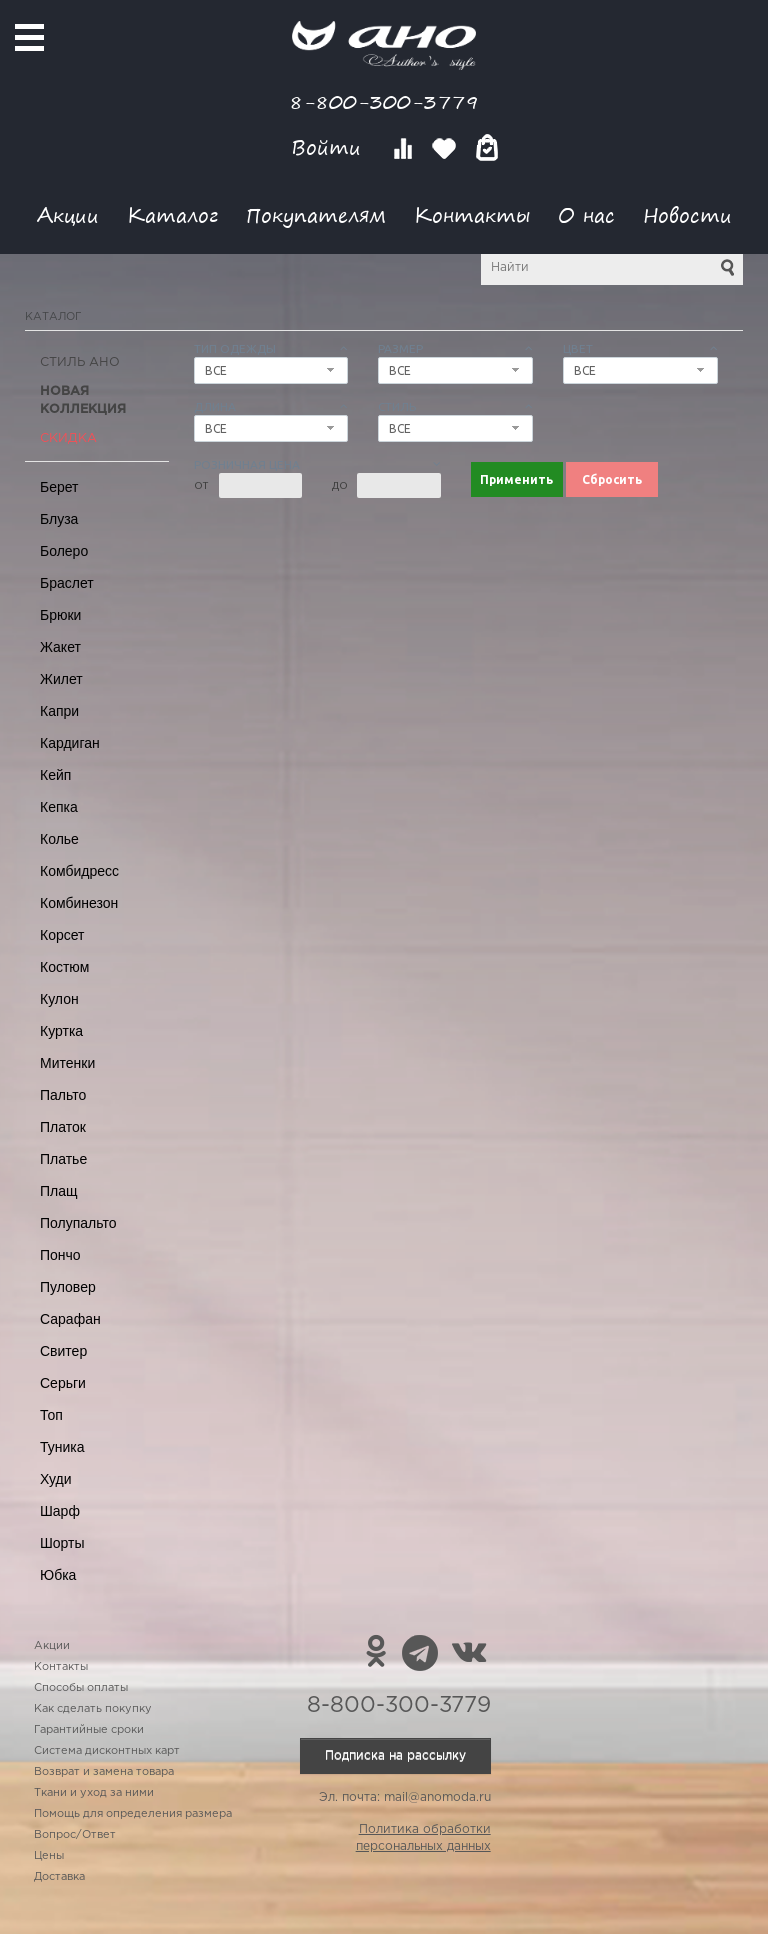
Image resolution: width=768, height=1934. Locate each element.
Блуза (59, 519)
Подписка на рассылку (395, 1755)
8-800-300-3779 (384, 101)
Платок (63, 1127)
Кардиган (70, 743)
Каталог (172, 214)
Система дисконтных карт (107, 1751)
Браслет (67, 583)
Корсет (62, 935)
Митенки (67, 1063)
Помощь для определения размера (133, 1814)
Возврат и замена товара (104, 1772)
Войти (329, 147)
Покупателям (316, 214)
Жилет (61, 679)
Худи (56, 1479)
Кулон (59, 999)
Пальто (63, 1095)
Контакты (472, 214)
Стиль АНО (80, 362)
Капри (59, 711)
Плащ (59, 1191)
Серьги (63, 1383)
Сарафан (70, 1319)
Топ (51, 1415)
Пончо (60, 1255)
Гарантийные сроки (89, 1730)
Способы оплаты (81, 1688)
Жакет (60, 647)
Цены (49, 1856)
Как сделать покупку (93, 1709)
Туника (62, 1447)
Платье (63, 1159)
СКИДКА (68, 438)
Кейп (55, 775)
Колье (59, 839)
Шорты (62, 1543)
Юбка (58, 1575)
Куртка (61, 1031)
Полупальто (78, 1223)
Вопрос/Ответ (75, 1835)
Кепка (59, 807)
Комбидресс (79, 871)
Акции (68, 214)
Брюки (60, 615)
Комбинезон (79, 903)
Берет (59, 487)
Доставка (59, 1877)
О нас (586, 214)
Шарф (60, 1511)
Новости (687, 214)
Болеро (64, 551)
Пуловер (68, 1287)
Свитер (63, 1351)
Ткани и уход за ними (94, 1793)
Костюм (64, 967)
